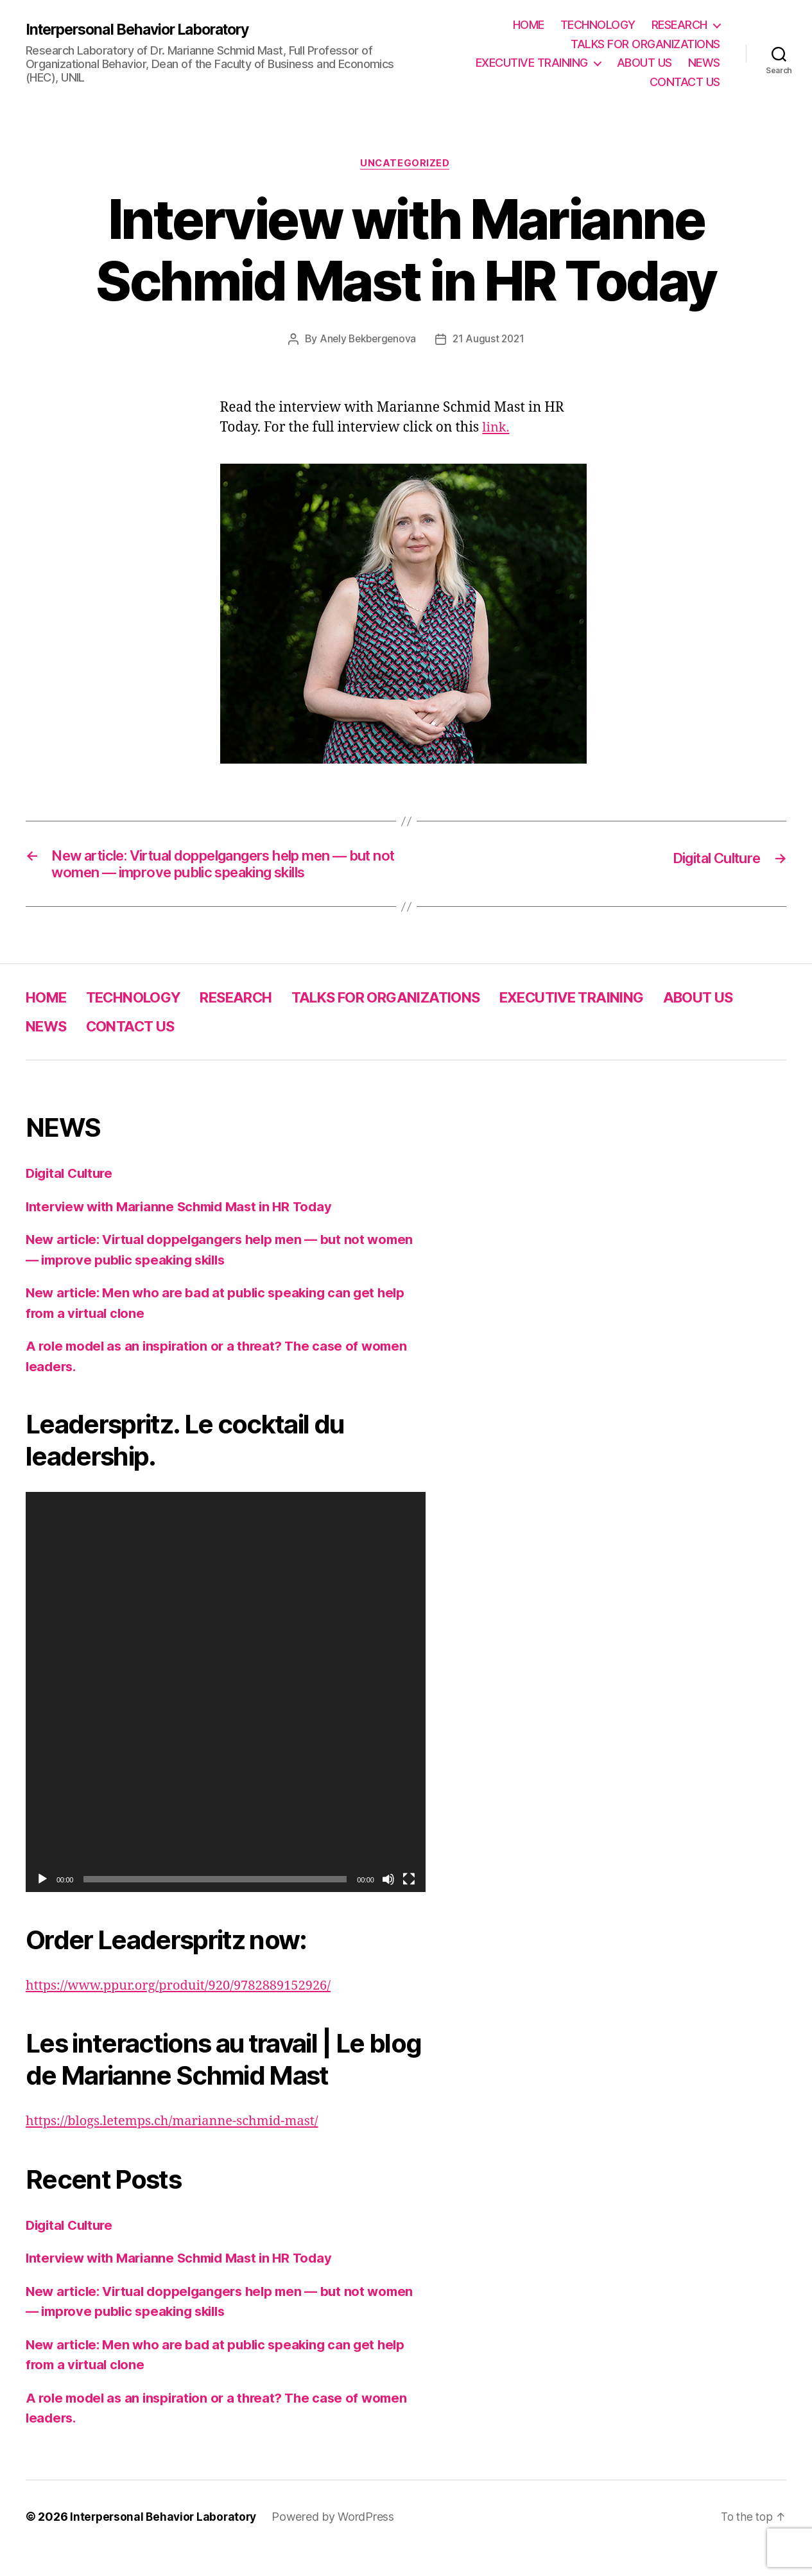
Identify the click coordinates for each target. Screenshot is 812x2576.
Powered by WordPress (338, 2539)
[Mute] (388, 1902)
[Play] (42, 1902)
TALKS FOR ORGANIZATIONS (645, 44)
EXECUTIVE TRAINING (532, 62)
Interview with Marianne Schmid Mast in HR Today (185, 1230)
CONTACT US (685, 82)
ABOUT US (644, 62)
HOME (528, 24)
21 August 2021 (490, 339)
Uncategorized (406, 164)
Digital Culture (72, 1197)
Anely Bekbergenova (366, 339)
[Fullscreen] (408, 1902)
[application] (226, 1716)
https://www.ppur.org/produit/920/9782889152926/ (186, 2008)
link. (496, 428)
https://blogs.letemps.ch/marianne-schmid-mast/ (179, 2144)
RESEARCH (679, 24)
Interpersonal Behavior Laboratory (146, 30)
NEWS (704, 62)
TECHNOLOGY (597, 24)
